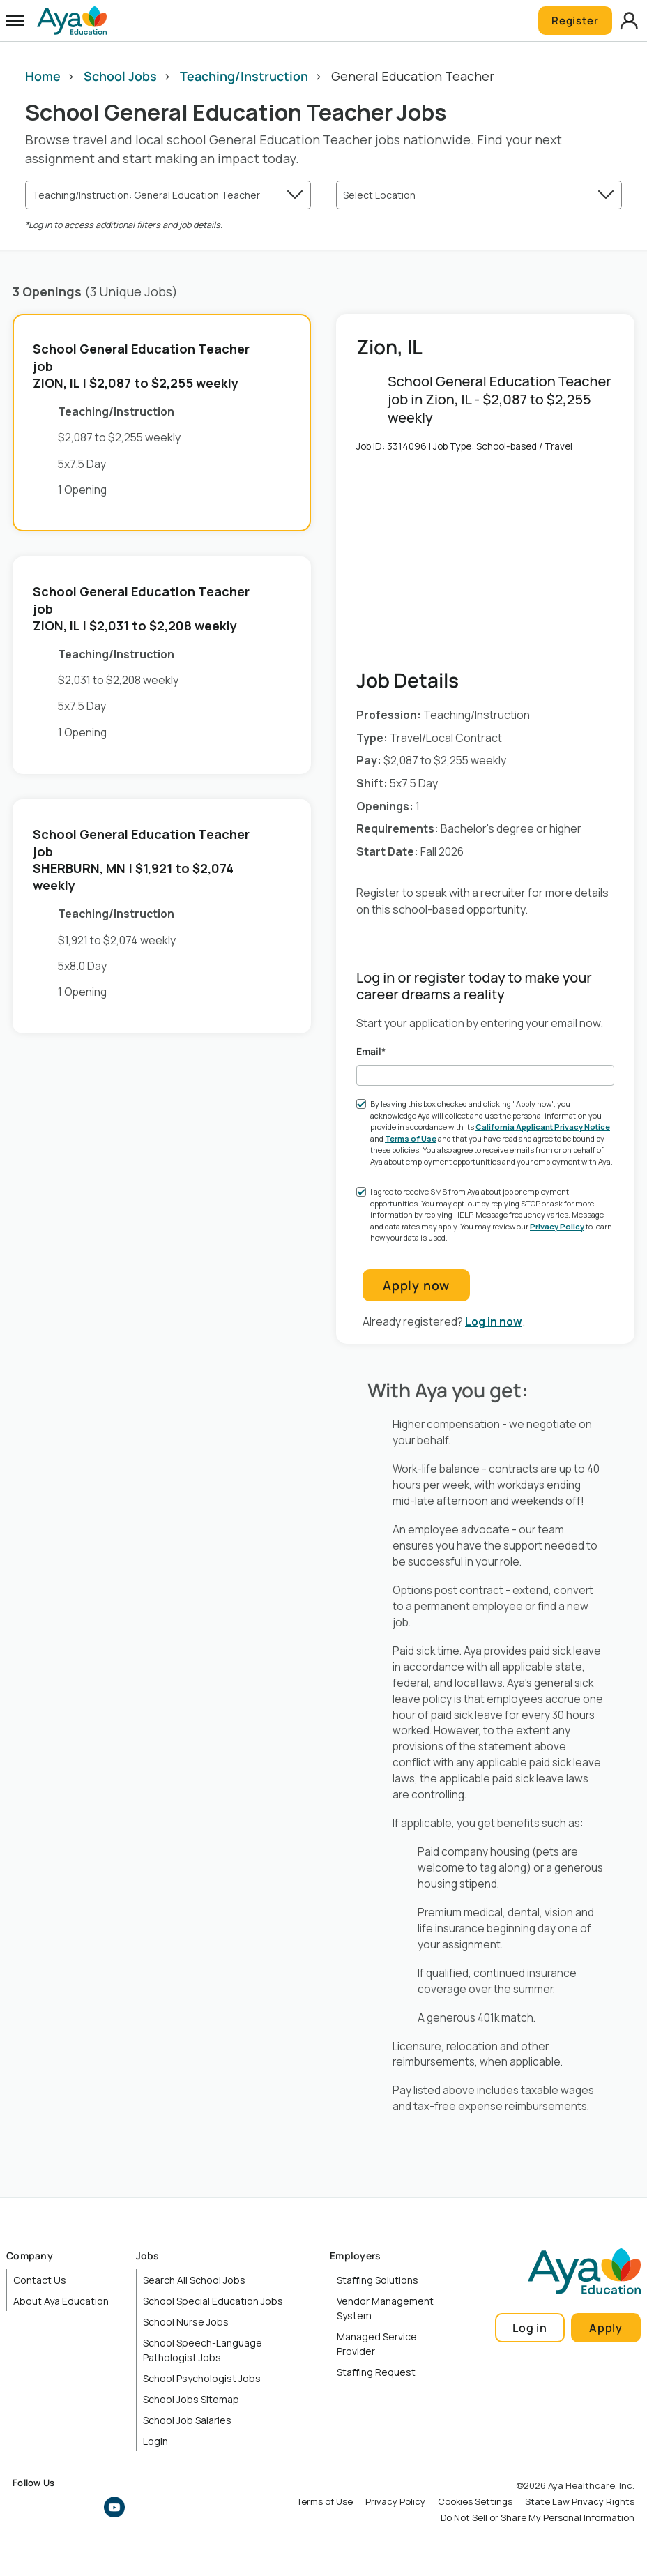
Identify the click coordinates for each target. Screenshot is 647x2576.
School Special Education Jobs (213, 2301)
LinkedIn (83, 2507)
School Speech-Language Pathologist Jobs (202, 2351)
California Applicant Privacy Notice (542, 1127)
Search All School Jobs (194, 2280)
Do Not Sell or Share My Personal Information (537, 2518)
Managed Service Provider (377, 2344)
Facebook (23, 2507)
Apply (606, 2328)
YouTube (114, 2507)
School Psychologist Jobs (202, 2379)
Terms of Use (410, 1139)
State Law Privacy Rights (579, 2502)
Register (572, 21)
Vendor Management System (385, 2309)
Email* (371, 1052)
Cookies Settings (475, 2502)
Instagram (53, 2507)
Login (155, 2441)
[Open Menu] (15, 21)
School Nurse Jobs (186, 2322)
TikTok (144, 2507)
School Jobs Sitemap (191, 2400)
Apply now (416, 1286)
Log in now (493, 1322)
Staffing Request (376, 2372)
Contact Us (39, 2280)
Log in (529, 2328)
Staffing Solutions (377, 2280)
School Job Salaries (187, 2420)
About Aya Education (61, 2301)
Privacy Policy (557, 1227)
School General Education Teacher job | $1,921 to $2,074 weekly (141, 860)
